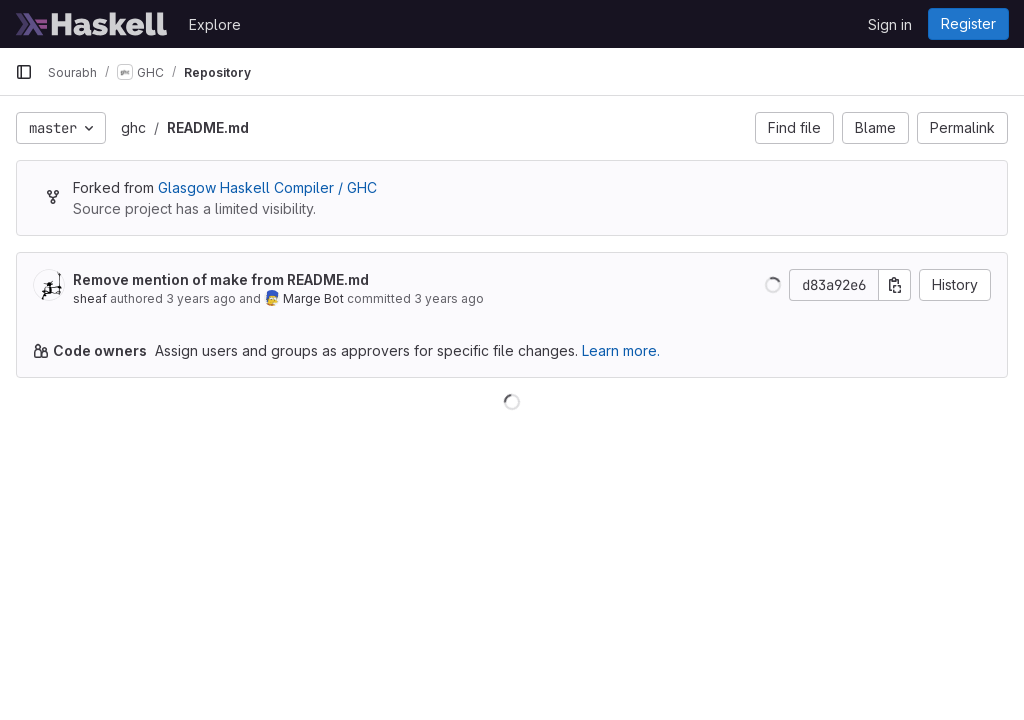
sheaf (90, 298)
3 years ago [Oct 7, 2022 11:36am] (449, 298)
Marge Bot (313, 298)
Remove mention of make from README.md (221, 279)
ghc (133, 127)
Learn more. (621, 350)
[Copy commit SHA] (895, 285)
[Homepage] (92, 24)
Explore (215, 24)
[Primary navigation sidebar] (24, 72)
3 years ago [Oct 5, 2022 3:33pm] (201, 298)
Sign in (890, 24)
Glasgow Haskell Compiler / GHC (267, 187)
